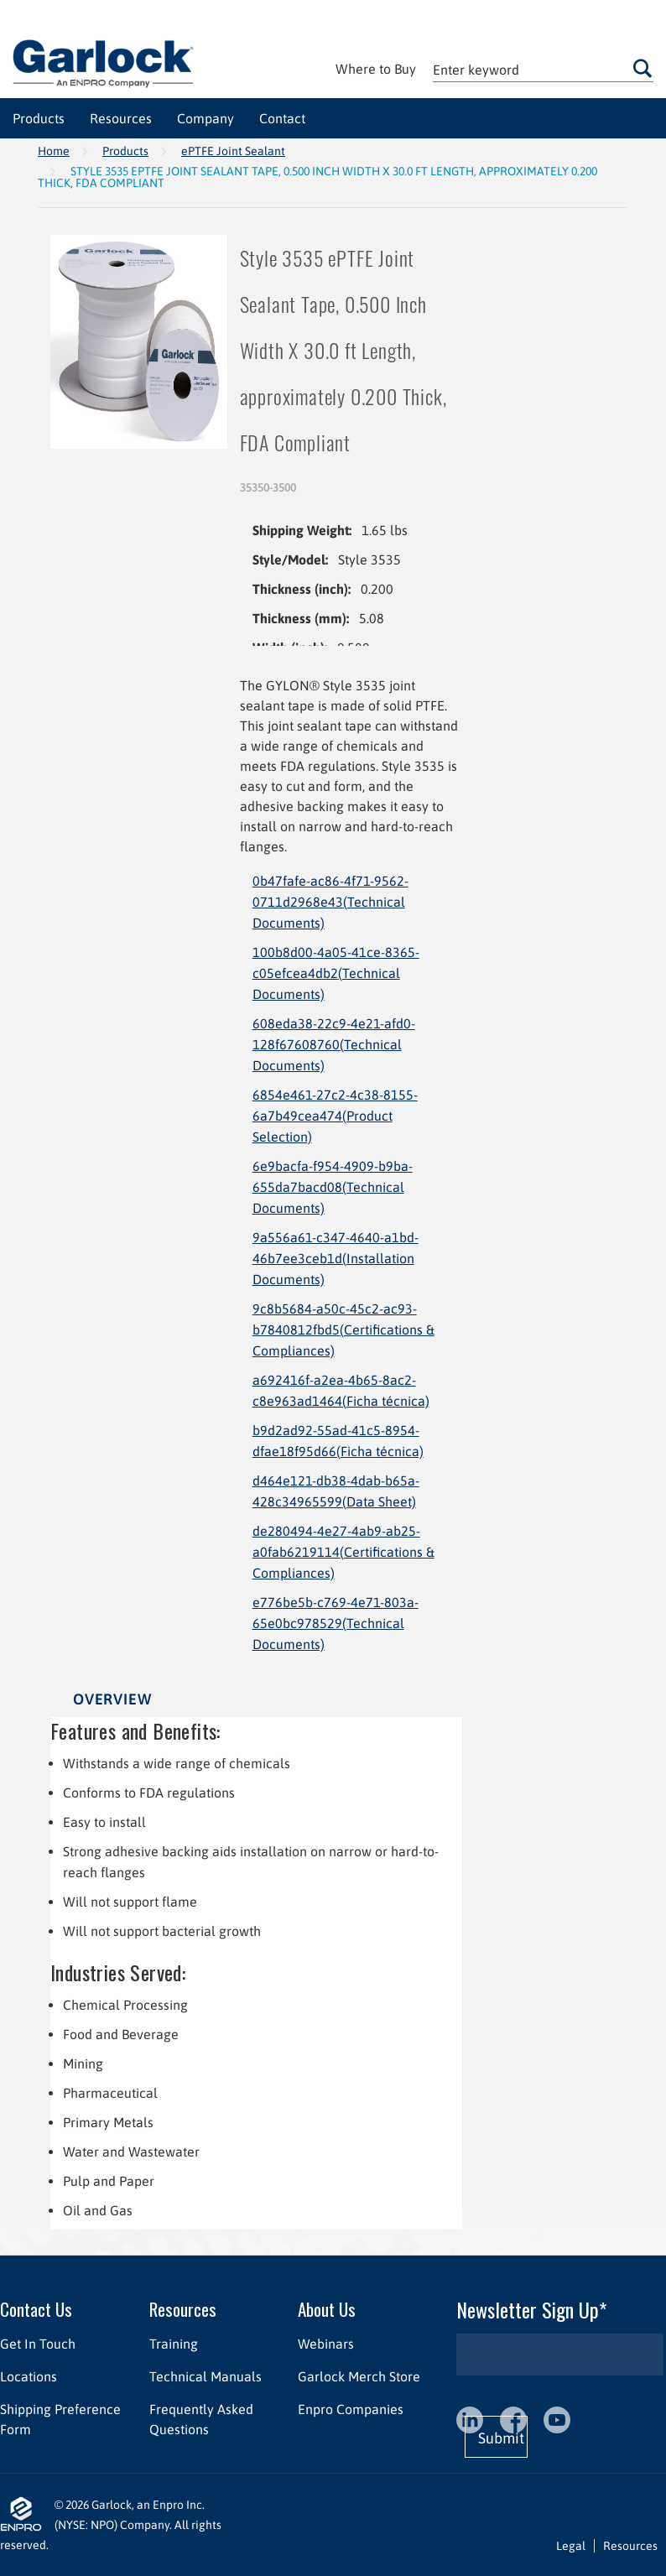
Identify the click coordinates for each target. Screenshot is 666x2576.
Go (642, 68)
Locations (28, 2376)
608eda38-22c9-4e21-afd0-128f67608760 (333, 1044)
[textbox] (543, 69)
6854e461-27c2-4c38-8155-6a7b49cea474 (335, 1115)
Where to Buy (376, 68)
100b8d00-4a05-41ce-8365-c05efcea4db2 (335, 973)
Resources (182, 2309)
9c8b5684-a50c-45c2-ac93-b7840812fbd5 (343, 1329)
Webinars (326, 2343)
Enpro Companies (350, 2409)
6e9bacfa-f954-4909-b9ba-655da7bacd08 (332, 1186)
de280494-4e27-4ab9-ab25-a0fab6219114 (343, 1551)
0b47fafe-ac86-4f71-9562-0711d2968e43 (330, 901)
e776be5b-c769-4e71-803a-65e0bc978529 (335, 1623)
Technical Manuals (205, 2376)
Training (173, 2343)
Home (54, 151)
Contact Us (36, 2309)
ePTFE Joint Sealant (233, 151)
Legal (570, 2546)
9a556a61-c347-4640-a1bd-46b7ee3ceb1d (335, 1258)
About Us (327, 2309)
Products (125, 151)
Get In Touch (37, 2343)
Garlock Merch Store (359, 2376)
